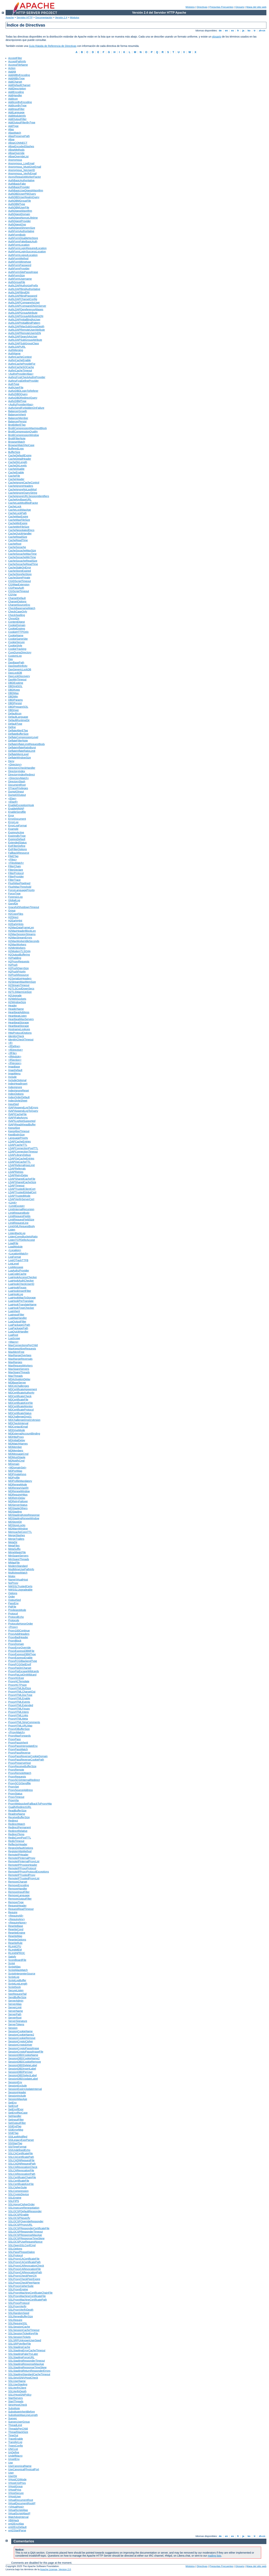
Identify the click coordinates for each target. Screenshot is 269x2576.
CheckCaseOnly (17, 611)
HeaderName (16, 1008)
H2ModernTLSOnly (19, 951)
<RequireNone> (17, 1922)
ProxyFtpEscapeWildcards (23, 1671)
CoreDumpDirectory (19, 652)
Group (12, 910)
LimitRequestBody (19, 1212)
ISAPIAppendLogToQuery (23, 1110)
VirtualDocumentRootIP (21, 2503)
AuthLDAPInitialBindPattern (24, 322)
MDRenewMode (17, 1484)
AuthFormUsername (20, 278)
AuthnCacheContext (20, 356)
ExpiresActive (16, 832)
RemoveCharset (17, 1881)
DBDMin (13, 696)
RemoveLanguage (19, 1895)
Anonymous (15, 159)
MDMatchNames (18, 1443)
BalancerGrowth (17, 411)
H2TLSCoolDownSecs (21, 988)
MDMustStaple (16, 1457)
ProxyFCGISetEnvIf (19, 1664)
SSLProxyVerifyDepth (20, 2309)
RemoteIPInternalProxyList (23, 1861)
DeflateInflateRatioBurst (22, 747)
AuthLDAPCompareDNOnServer (27, 305)
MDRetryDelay (16, 1497)
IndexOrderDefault (19, 1097)
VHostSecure (16, 2493)
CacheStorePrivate (19, 577)
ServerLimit (14, 2007)
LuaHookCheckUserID (21, 1283)
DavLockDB (15, 672)
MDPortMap (15, 1470)
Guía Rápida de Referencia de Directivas (52, 45)
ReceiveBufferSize (19, 1817)
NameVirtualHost (18, 1579)
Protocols (13, 1620)
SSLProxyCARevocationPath (25, 2272)
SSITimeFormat (17, 2146)
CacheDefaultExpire (20, 455)
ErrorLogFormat (17, 825)
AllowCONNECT (17, 142)
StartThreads (15, 2401)
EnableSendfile (17, 811)
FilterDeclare (15, 869)
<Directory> (15, 764)
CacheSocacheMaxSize (22, 550)
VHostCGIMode (17, 2479)
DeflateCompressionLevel (23, 737)
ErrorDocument (17, 818)
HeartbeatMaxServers (21, 1019)
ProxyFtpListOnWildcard (22, 1674)
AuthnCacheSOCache (21, 367)
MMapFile (14, 1562)
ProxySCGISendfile (19, 1783)
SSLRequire (15, 2319)
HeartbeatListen (17, 1015)
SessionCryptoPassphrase (23, 2048)
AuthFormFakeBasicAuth (22, 241)
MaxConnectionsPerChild (23, 1345)
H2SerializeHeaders (20, 978)
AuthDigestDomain (19, 214)
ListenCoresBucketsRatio (23, 1236)
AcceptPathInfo (17, 61)
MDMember (15, 1447)
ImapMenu (14, 1073)
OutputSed (14, 1599)
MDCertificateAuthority (21, 1392)
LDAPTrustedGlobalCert (22, 1192)
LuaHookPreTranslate (21, 1300)
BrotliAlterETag (17, 424)
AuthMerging (15, 350)
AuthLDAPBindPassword (22, 295)
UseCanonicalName (20, 2466)
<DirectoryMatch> (18, 778)
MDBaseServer (17, 1382)
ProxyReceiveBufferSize (22, 1766)
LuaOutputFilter (17, 1321)
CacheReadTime (18, 540)
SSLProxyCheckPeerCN (22, 2275)
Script (11, 1963)
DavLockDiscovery (19, 676)
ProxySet (13, 1786)
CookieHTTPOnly (18, 631)
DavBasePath (16, 662)
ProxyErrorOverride (19, 1647)
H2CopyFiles (15, 913)
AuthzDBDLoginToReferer (23, 390)
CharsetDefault (17, 598)
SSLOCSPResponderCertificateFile (28, 2228)
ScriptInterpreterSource (21, 1973)
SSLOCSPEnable (18, 2214)
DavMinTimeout (17, 679)
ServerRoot (14, 2017)
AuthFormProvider (19, 268)
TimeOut (13, 2435)
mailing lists (214, 2555)
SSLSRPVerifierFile (19, 2343)
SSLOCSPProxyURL (20, 2224)
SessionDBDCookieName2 (24, 2058)
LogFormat (14, 1256)
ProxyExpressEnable (20, 1657)
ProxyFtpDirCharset (19, 1667)
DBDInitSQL (15, 686)
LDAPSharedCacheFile (21, 1178)
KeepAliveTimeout (18, 1131)
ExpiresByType (17, 835)
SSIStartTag (15, 2143)
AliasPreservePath (19, 136)
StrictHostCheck (17, 2404)
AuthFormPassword (19, 265)
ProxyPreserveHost (19, 1762)
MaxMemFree (16, 1351)
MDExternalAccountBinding (24, 1433)
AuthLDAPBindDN (19, 292)
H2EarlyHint (15, 920)
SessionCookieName (20, 2031)
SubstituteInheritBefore (21, 2411)
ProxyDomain (16, 1644)
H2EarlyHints (16, 924)
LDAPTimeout (16, 1185)
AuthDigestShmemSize (21, 227)
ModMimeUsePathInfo (21, 1569)
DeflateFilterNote (18, 740)
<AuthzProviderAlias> (20, 404)
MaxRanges (15, 1362)
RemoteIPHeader (18, 1854)
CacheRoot (14, 543)
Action (12, 68)
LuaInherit (14, 1311)
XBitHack (13, 2520)
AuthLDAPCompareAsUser (24, 302)
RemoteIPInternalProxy (21, 1858)
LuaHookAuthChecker (21, 1280)
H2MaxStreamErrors (20, 937)
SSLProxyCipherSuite (20, 2286)
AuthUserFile (15, 387)
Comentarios (24, 2541)
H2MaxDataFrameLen (21, 927)
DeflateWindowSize (19, 757)
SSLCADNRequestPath (22, 2163)
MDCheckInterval (18, 1423)
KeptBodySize (16, 1134)
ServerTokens (16, 2024)
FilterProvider (16, 876)
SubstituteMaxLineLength (23, 2415)
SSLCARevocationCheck (22, 2167)
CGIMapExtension (19, 584)
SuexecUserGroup (19, 2421)
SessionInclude (17, 2095)
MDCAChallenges (18, 1385)
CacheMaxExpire (18, 516)
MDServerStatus (17, 1504)
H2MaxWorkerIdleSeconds (23, 941)
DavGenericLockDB (19, 669)
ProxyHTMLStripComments (24, 1722)
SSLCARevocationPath (21, 2173)
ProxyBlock (14, 1640)
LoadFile (13, 1243)
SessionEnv (15, 2082)
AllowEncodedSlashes (21, 146)
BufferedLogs (16, 448)
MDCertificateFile (18, 1399)
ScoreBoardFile (17, 1959)
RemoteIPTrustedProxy (21, 1875)
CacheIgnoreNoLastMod (22, 489)
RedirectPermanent (19, 1827)
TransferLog (15, 2442)
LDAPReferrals (17, 1168)
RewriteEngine (16, 1932)
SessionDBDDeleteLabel (22, 2065)
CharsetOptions (17, 601)
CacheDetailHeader (19, 458)
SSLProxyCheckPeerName (24, 2282)
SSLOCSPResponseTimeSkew (26, 2238)
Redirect (13, 1820)
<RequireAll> (15, 1915)
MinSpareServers (18, 1555)
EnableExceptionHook (21, 805)
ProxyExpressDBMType (22, 1654)
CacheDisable (16, 468)
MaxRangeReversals (20, 1358)
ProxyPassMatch (18, 1749)
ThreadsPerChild (18, 2428)
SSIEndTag (14, 2126)
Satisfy (12, 1956)
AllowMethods (16, 149)
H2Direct (13, 917)
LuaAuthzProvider (18, 1270)
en (226, 30)
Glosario (239, 7)
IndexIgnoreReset (18, 1090)
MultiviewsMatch (17, 1572)
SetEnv (12, 2102)
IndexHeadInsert (17, 1083)
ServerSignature (17, 2021)
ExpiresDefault (16, 839)
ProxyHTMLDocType (20, 1694)
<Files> (12, 859)
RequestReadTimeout (21, 1908)
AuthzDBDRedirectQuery (22, 397)
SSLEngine (14, 2197)
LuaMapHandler (17, 1317)
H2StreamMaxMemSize (22, 981)
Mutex (11, 1576)
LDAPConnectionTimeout (23, 1151)
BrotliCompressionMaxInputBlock (27, 428)
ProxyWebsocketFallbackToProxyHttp (30, 1803)
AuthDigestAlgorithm (20, 210)
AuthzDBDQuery (17, 394)
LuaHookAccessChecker (22, 1277)
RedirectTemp (16, 1834)
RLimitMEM (15, 1949)
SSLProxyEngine (18, 2289)
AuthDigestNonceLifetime (23, 217)
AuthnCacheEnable (19, 360)
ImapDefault (15, 1070)
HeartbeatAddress (18, 1012)
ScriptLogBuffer (17, 1980)
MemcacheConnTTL (20, 1531)
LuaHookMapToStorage (22, 1297)
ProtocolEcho (16, 1616)
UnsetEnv (14, 2459)
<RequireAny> (16, 1919)
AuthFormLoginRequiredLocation (27, 248)
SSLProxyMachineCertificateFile (27, 2296)
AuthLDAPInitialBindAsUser (24, 319)
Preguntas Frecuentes (221, 7)
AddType (13, 126)
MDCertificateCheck (19, 1396)
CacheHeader (16, 479)
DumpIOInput (16, 791)
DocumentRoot (17, 784)
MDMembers (15, 1450)
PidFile (12, 1606)
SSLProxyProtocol (19, 2303)
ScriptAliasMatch (18, 1970)
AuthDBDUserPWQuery (22, 193)
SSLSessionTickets (19, 2336)
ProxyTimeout (16, 1796)
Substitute (14, 2408)
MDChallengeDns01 (20, 1416)
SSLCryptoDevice (18, 2194)
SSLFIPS (13, 2201)
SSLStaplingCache (19, 2347)
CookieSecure (16, 642)
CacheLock (14, 506)
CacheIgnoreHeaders (20, 485)
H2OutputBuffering (19, 954)
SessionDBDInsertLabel (22, 2068)
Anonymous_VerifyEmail (22, 173)
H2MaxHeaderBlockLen (22, 930)
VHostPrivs (14, 2489)
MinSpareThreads (18, 1559)
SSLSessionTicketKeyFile (23, 2333)
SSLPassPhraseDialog (21, 2252)
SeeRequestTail (17, 1993)
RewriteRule (15, 1942)
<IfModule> (14, 1056)
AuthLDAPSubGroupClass (23, 343)
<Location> (14, 1250)
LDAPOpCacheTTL (19, 1161)
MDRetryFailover (18, 1501)
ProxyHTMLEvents (19, 1701)
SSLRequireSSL (17, 2323)
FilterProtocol (16, 873)
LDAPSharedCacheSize (22, 1182)
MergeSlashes (16, 1535)
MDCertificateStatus (19, 1413)
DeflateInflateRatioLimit (21, 750)
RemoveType (16, 1902)
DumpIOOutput (17, 794)
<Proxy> (13, 1627)
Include (12, 1076)
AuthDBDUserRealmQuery (23, 197)
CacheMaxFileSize (19, 519)
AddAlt (12, 71)
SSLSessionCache (19, 2326)
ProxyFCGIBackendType (22, 1661)
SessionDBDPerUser (20, 2072)
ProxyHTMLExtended (20, 1705)
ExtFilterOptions (17, 849)
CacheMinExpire (17, 523)
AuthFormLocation (19, 244)
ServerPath (14, 2014)
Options (12, 1593)
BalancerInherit (17, 414)
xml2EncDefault (17, 2527)
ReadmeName (16, 1813)
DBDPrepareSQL (18, 706)
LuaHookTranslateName (22, 1304)
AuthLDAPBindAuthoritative (24, 289)
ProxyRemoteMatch (19, 1773)
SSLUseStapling (17, 2384)
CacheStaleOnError (19, 567)
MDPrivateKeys (17, 1474)
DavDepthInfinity (17, 665)
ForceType (14, 893)
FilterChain (14, 866)
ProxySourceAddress (20, 1790)
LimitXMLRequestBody (21, 1226)
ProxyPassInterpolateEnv (23, 1745)
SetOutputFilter (17, 2122)
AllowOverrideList (18, 156)
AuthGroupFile (16, 282)
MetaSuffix (14, 1548)
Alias (11, 129)
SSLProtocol (15, 2255)
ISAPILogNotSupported (21, 1120)
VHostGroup (15, 2486)
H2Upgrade (15, 995)
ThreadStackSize (18, 2432)
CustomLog (15, 655)
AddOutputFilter (17, 119)
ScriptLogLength (17, 1983)
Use (10, 2462)
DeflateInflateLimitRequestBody (26, 744)
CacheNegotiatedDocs (21, 530)
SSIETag (13, 2133)
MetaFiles (14, 1545)
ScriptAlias (14, 1966)
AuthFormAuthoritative (21, 231)
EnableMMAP (16, 808)
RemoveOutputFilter (20, 1898)
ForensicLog (15, 896)
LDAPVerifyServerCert (21, 1199)
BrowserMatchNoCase (21, 445)
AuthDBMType (16, 204)
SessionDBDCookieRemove (24, 2061)
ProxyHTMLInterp (18, 1711)
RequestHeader (17, 1905)
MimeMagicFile (17, 1552)
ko (249, 30)
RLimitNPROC (16, 1953)
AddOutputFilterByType (21, 122)
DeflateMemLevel (18, 754)
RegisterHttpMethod (20, 1851)
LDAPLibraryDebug (19, 1154)
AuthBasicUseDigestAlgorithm (25, 190)
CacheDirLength (17, 462)
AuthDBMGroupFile (19, 200)
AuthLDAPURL (17, 346)
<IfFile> (12, 1053)
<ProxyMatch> (16, 1732)
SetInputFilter (16, 2119)
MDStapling (15, 1511)
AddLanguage (16, 112)
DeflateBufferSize (18, 733)
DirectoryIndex (16, 771)
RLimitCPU (14, 1946)
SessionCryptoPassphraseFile (25, 2051)
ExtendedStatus (17, 842)
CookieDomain (16, 625)
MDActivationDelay (19, 1379)
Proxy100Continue (19, 1630)
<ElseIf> (13, 801)
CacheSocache (17, 547)
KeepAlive (14, 1127)
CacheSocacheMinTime (22, 557)
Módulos (190, 7)
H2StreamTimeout (18, 985)
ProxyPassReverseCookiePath (26, 1759)
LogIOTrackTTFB (18, 1260)
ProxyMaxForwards (19, 1735)
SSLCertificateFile (18, 2180)
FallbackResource (18, 852)
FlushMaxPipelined (19, 883)
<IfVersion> (14, 1063)
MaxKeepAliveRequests (22, 1348)
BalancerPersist (17, 421)
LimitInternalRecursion (21, 1209)
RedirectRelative (17, 1830)
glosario (216, 36)
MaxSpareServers (18, 1368)
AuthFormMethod (18, 258)
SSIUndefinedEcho (19, 2150)
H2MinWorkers (16, 947)
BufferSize (14, 452)
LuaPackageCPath (19, 1324)
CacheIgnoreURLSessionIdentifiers (28, 496)
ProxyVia (13, 1800)
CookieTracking (17, 648)
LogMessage (15, 1267)
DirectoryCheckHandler (21, 767)
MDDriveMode (16, 1430)
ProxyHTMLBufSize (19, 1688)
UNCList (13, 2449)
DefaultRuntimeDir (19, 720)
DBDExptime (15, 682)
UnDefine (13, 2452)
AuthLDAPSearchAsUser (22, 336)
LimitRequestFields (19, 1216)
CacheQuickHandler (20, 533)
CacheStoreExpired (19, 570)
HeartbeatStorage (18, 1022)
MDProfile (14, 1477)
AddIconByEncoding (20, 102)
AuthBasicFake (17, 183)
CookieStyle (15, 645)
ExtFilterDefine (16, 845)
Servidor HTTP (25, 17)
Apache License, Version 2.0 (55, 2569)
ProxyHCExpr (16, 1678)
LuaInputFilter (16, 1314)
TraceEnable (15, 2438)
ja (243, 30)
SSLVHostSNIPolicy (19, 2394)
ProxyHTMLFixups (19, 1708)
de (220, 30)
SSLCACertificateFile (20, 2153)
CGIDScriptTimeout (19, 581)
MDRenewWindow (19, 1491)
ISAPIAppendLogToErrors (23, 1107)
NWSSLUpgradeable (20, 1589)
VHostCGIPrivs (17, 2483)
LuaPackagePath (18, 1328)
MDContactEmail (18, 1426)
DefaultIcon (14, 713)
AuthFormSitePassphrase (23, 272)
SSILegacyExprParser (21, 2139)
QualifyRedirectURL (19, 1807)
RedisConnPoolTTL (19, 1837)
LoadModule (15, 1246)
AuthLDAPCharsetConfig (22, 299)
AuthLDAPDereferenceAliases (25, 309)
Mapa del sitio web (256, 7)
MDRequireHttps (17, 1494)
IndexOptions (16, 1093)
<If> (10, 1042)
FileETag (13, 856)
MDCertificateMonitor (20, 1406)
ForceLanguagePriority (21, 890)
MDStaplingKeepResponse (24, 1514)
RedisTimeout (16, 1841)
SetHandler (14, 2116)
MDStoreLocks (16, 1525)
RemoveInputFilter (19, 1891)
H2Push (13, 964)
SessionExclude (17, 2085)
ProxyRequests (17, 1776)
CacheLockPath (17, 513)
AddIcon (13, 98)
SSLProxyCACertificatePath (24, 2262)
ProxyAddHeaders (19, 1633)
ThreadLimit (15, 2425)
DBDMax (13, 693)
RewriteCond (15, 1929)
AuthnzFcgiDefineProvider (23, 380)
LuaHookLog (15, 1294)
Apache (10, 17)
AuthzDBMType (17, 401)
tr (254, 30)
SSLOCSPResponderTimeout (25, 2231)
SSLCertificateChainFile (22, 2177)
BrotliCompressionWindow (23, 435)
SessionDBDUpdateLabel (23, 2078)
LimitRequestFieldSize (21, 1219)
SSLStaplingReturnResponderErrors (29, 2370)
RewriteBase (15, 1925)
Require (12, 1912)
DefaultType (15, 723)
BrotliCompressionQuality (23, 431)
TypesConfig (15, 2445)
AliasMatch (14, 132)
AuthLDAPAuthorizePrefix (23, 285)
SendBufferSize (17, 1997)
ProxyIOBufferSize (19, 1728)
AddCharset (15, 81)
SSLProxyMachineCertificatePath (27, 2299)
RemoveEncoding (18, 1885)
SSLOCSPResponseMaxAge (25, 2235)
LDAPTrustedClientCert (21, 1188)
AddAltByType (16, 78)
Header (12, 1005)
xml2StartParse (17, 2530)
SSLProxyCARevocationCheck (26, 2265)
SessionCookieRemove (21, 2038)
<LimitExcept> (16, 1205)
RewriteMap (15, 1936)
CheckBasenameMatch (21, 608)
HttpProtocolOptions (20, 1032)
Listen (11, 1229)
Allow (11, 139)
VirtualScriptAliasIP (19, 2513)
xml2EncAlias (16, 2523)
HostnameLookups (19, 1029)
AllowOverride (16, 153)
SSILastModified (17, 2136)
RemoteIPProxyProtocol (22, 1868)
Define (12, 727)
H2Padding (14, 957)
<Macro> (13, 1341)
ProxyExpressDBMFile (21, 1650)
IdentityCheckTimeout (20, 1039)
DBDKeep (14, 689)
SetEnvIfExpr (16, 2109)
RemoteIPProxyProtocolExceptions (28, 1871)
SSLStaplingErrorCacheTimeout (26, 2350)
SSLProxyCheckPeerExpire (24, 2279)
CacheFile (14, 475)
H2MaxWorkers (17, 944)
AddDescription (17, 88)
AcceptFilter (15, 58)
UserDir (12, 2476)
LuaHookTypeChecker (21, 1307)
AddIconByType (17, 105)
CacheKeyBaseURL (20, 499)
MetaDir (12, 1542)
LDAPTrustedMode (19, 1195)
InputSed (13, 1104)
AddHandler (15, 95)
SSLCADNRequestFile (21, 2160)
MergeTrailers (16, 1538)
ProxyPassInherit (18, 1742)
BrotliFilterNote (17, 438)
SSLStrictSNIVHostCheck (23, 2377)
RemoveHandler (17, 1888)
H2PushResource (18, 974)
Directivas (202, 7)
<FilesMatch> (16, 862)
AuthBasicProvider (19, 187)
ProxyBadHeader (18, 1637)
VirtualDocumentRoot (20, 2500)
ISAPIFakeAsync (18, 1117)
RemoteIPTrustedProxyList (23, 1878)
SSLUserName (17, 2381)
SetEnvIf (13, 2105)
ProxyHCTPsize (17, 1684)
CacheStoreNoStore (20, 574)
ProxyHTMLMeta (18, 1718)
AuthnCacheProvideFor (21, 363)
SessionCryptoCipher (20, 2041)
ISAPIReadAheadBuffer (22, 1124)
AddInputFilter (16, 109)
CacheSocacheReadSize (22, 560)
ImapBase (14, 1066)
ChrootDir (13, 618)
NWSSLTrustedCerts (20, 1586)
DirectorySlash (16, 781)
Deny (11, 761)
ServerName (15, 2010)
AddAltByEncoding (19, 75)
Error (11, 815)
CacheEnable (16, 472)
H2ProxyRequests (18, 961)
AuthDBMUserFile (18, 207)
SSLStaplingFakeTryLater (23, 2353)
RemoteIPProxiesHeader (22, 1864)
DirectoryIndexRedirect (21, 774)
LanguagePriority (18, 1137)
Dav (10, 659)
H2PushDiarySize (18, 968)
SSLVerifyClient (17, 2387)
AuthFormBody (17, 234)
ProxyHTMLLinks (18, 1715)
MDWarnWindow (18, 1528)
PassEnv (13, 1603)
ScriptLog (13, 1976)
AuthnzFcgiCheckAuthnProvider (26, 377)
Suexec (12, 2418)
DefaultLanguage (18, 716)
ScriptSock (14, 1987)
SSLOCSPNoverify (19, 2218)
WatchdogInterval (18, 2516)
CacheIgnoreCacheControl (23, 482)
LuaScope (14, 1338)
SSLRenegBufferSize (20, 2316)
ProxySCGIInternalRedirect (24, 1779)
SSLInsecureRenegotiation (23, 2207)
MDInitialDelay (16, 1440)
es (233, 30)
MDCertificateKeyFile (20, 1402)
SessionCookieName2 (21, 2034)
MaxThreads (15, 1375)
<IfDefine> (14, 1046)
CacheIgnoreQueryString (22, 492)
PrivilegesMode (17, 1610)
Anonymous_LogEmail (21, 163)
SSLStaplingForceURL (21, 2357)
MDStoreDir (15, 1521)
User (11, 2472)
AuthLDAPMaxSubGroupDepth (26, 326)
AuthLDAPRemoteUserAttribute (26, 329)
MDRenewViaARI (18, 1487)
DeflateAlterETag (18, 730)
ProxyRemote (16, 1769)
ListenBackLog (16, 1233)
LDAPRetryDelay (18, 1175)
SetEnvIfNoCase (18, 2112)
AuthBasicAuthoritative (21, 180)
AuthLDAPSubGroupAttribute (25, 339)
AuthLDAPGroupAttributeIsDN (25, 316)
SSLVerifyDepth (17, 2391)
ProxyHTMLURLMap (20, 1725)
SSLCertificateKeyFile (21, 2184)
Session (13, 2027)
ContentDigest (16, 621)
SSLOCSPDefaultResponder (25, 2211)
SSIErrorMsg (15, 2129)
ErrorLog (13, 822)
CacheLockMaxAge (19, 509)
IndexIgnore (15, 1087)
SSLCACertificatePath (21, 2156)
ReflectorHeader (17, 1844)
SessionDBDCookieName (23, 2055)
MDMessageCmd (18, 1453)
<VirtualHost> (16, 2506)
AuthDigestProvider (19, 221)
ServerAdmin (15, 2000)
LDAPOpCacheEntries (21, 1158)
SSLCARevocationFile (21, 2170)
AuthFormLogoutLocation (23, 255)
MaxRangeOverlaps (19, 1355)
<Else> (12, 798)
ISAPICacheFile (17, 1114)
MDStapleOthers (17, 1508)
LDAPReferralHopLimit (21, 1165)
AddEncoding (16, 92)
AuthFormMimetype (19, 261)
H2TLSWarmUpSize (20, 991)
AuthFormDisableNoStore (23, 238)
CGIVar (12, 594)
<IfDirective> (15, 1049)
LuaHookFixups (17, 1287)
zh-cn (262, 30)
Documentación (43, 17)
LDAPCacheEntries (19, 1141)
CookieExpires (16, 628)
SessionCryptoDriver (20, 2044)
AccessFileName (18, 64)
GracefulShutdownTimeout (23, 907)
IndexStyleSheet (17, 1100)
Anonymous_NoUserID (21, 170)
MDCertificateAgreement (22, 1389)
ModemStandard (18, 1565)
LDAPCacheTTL (17, 1144)
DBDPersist (15, 703)
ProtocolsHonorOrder (20, 1623)
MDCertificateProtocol (21, 1409)
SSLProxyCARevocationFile (24, 2269)
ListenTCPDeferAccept (21, 1239)
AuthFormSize (16, 275)
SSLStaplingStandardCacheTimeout (29, 2374)
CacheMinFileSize (18, 526)
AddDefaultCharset (19, 85)
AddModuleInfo (17, 115)
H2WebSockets (17, 998)
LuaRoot (13, 1334)
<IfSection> (14, 1059)
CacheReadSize (17, 536)
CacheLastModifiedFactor (23, 502)
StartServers (15, 2398)
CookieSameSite (18, 638)
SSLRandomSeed (18, 2313)
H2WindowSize (17, 1002)
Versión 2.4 (61, 17)
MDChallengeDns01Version (24, 1419)
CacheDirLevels (17, 465)
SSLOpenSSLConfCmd (21, 2245)
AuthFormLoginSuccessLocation (27, 251)
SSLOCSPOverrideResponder (25, 2221)
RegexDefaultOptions (20, 1847)
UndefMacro (15, 2455)
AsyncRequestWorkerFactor (24, 176)
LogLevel (13, 1263)
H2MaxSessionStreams (21, 934)
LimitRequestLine (18, 1222)
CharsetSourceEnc (19, 604)
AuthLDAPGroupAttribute (22, 312)
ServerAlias (15, 2004)
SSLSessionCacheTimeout (23, 2330)
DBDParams (15, 699)
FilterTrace (14, 879)
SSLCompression (18, 2190)
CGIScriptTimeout (18, 591)
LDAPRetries (15, 1171)
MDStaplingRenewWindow (23, 1518)
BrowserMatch (16, 441)
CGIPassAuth (16, 587)
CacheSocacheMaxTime (22, 553)
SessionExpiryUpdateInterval (25, 2089)
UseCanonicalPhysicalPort (23, 2469)
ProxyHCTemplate (18, 1681)
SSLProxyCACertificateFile (23, 2258)
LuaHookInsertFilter (19, 1290)
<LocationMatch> (18, 1253)
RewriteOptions (17, 1939)
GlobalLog (14, 900)
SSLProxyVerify (17, 2306)
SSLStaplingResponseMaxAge (26, 2364)
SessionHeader (17, 2092)
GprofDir (13, 903)
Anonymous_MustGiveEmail (24, 166)
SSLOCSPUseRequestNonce (25, 2241)
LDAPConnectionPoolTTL (23, 1148)
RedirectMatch (16, 1824)
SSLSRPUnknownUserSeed (24, 2340)
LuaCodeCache (17, 1273)
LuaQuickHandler (18, 1331)
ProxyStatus (15, 1793)
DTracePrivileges (18, 788)
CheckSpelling (16, 615)
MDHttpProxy (16, 1436)
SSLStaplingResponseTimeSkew (27, 2367)
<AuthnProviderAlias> (20, 373)
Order (11, 1596)
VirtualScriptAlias (18, 2510)
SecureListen (16, 1990)
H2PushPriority (17, 971)
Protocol (13, 1613)
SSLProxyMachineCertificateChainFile (30, 2292)
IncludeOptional (17, 1080)
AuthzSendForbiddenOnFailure (26, 407)
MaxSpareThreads (19, 1372)
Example (13, 828)
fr (238, 30)
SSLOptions (15, 2248)
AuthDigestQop (17, 224)
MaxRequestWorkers (20, 1365)
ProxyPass (14, 1739)
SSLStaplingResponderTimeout (26, 2360)
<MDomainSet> (17, 1467)
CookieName (15, 635)
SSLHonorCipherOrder (21, 2204)
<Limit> (12, 1202)
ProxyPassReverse (19, 1752)
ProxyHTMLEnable (19, 1698)
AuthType (13, 384)
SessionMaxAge (17, 2099)
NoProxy (13, 1582)
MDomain (13, 1464)
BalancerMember (18, 418)
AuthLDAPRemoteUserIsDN (24, 333)
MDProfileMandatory (20, 1480)
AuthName (14, 353)
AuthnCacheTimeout (20, 370)
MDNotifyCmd (16, 1460)
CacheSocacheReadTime (23, 564)
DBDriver (13, 710)
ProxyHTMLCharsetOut (21, 1691)
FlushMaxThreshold (19, 886)
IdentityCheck (16, 1036)
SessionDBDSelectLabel (22, 2075)
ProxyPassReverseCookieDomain (28, 1756)
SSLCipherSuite (17, 2187)
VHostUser (14, 2496)
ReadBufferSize (17, 1810)
